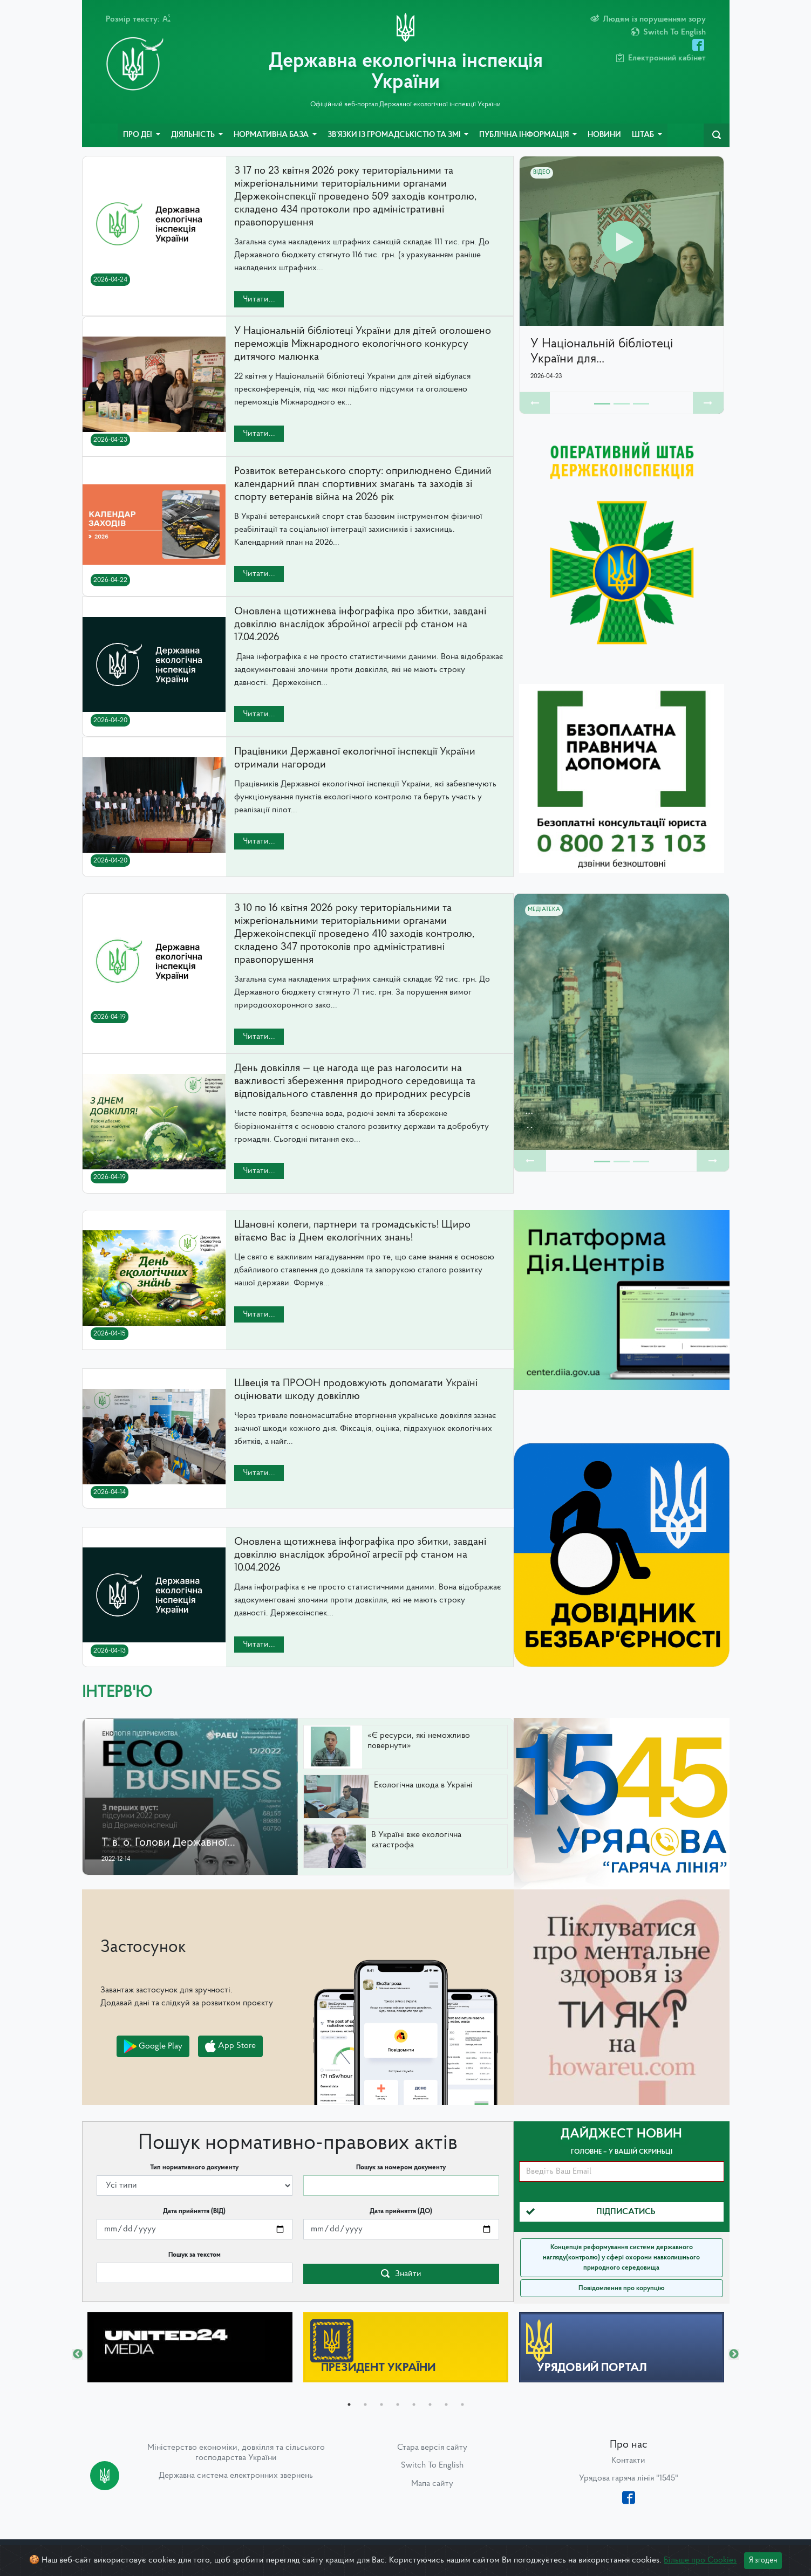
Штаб (644, 135)
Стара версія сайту (432, 2447)
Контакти (628, 2460)
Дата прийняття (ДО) (401, 2211)
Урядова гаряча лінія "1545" (628, 2478)
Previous (77, 2354)
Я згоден (763, 2561)
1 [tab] (349, 2404)
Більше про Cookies (700, 2560)
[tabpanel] (190, 2347)
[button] (535, 403)
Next (733, 2354)
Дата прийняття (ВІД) (194, 2211)
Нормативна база (272, 135)
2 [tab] (365, 2404)
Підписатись (591, 2211)
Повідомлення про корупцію (621, 2288)
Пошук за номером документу (401, 2167)
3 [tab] (381, 2404)
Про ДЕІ (138, 135)
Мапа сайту (432, 2483)
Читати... (259, 299)
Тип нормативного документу (194, 2167)
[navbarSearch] (717, 135)
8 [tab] (462, 2404)
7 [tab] (446, 2404)
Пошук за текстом (194, 2254)
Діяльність (193, 135)
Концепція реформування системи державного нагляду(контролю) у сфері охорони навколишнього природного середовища (621, 2257)
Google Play (153, 2046)
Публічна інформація (524, 135)
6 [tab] (430, 2404)
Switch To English (432, 2465)
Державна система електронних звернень (236, 2475)
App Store (230, 2046)
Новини (604, 135)
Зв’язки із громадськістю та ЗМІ (395, 135)
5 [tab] (413, 2404)
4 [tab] (397, 2404)
